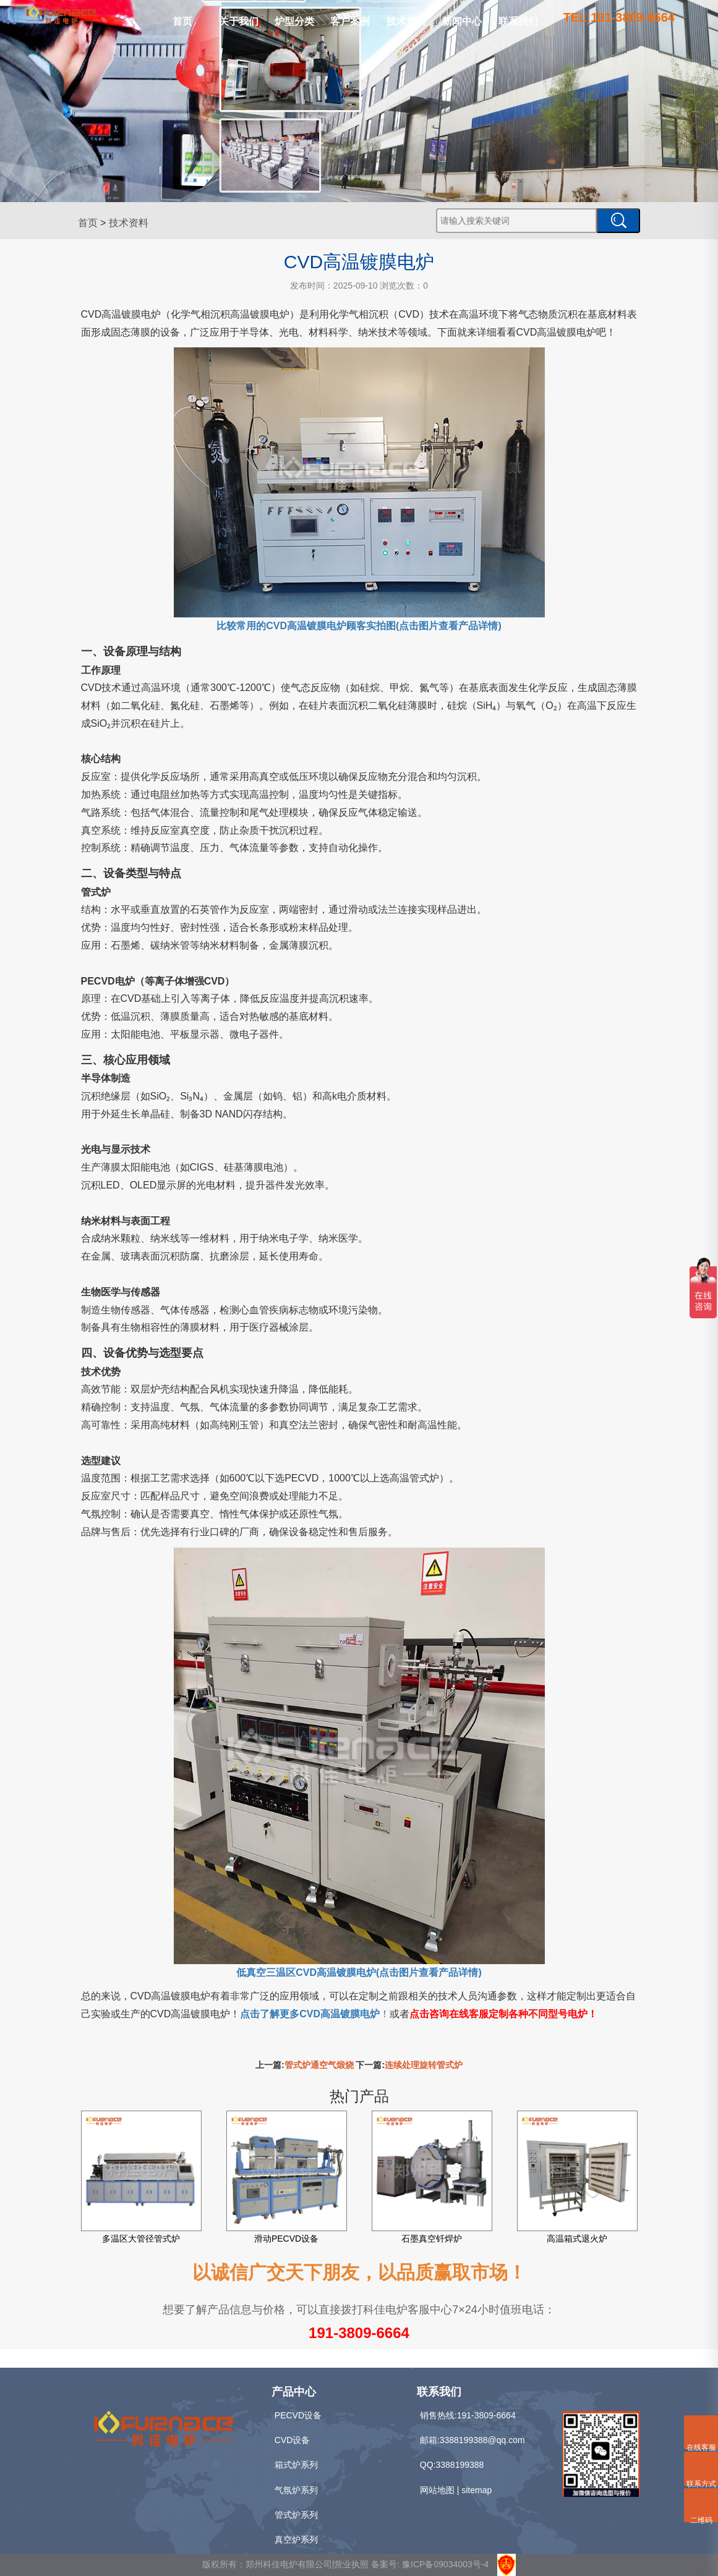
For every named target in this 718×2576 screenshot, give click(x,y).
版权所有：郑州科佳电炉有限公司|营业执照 (287, 2564)
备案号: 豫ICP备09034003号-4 (430, 2564)
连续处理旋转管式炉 (424, 2065)
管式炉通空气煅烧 (319, 2065)
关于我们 (239, 21)
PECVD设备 (298, 2415)
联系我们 (518, 21)
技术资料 (406, 21)
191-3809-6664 (359, 2332)
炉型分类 (294, 21)
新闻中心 (462, 21)
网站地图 (437, 2490)
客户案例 (350, 21)
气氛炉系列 (296, 2490)
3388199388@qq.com (482, 2440)
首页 (182, 21)
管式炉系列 (296, 2515)
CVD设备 (292, 2440)
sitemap (476, 2490)
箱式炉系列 (296, 2465)
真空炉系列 (296, 2539)
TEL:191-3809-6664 (619, 17)
